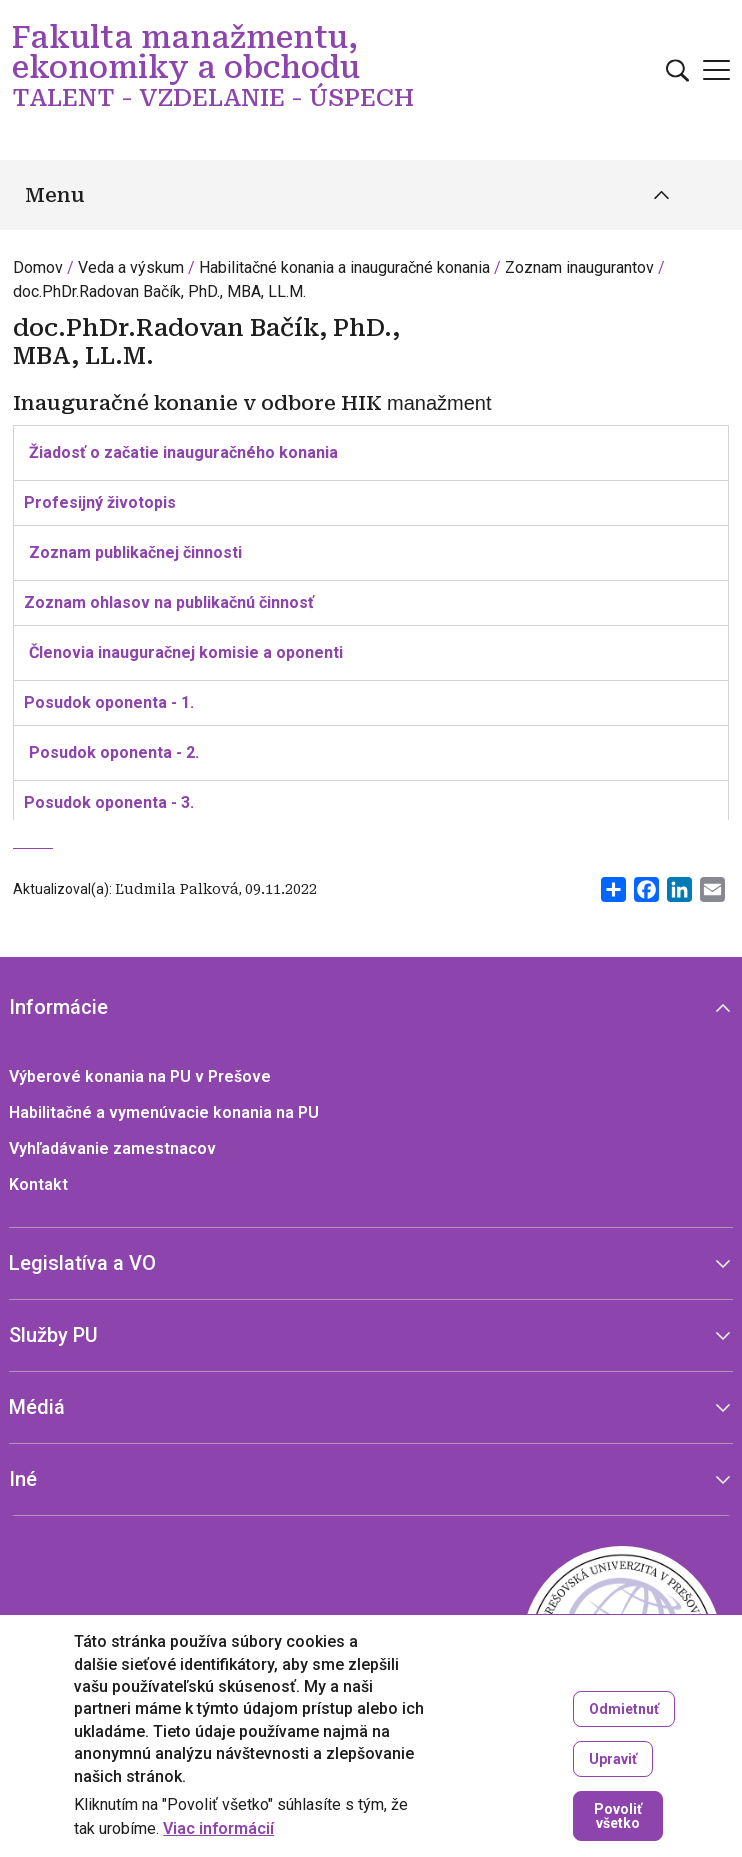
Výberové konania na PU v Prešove (140, 1076)
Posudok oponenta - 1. (109, 702)
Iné (23, 1479)
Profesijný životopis (100, 502)
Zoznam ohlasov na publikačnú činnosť (169, 602)
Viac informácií (218, 1829)
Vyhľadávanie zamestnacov (112, 1148)
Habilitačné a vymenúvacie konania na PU (164, 1112)
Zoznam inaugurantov (579, 267)
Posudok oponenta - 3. (109, 802)
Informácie (58, 1007)
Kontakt (38, 1184)
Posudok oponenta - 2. (114, 752)
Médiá (37, 1407)
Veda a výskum (131, 267)
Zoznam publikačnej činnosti (135, 552)
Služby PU (53, 1335)
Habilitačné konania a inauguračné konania (344, 267)
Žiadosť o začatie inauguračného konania (183, 452)
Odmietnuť (624, 1709)
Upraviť (613, 1759)
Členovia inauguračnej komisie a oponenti (186, 652)
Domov (38, 267)
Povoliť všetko (618, 1816)
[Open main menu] (716, 70)
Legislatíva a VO (82, 1263)
